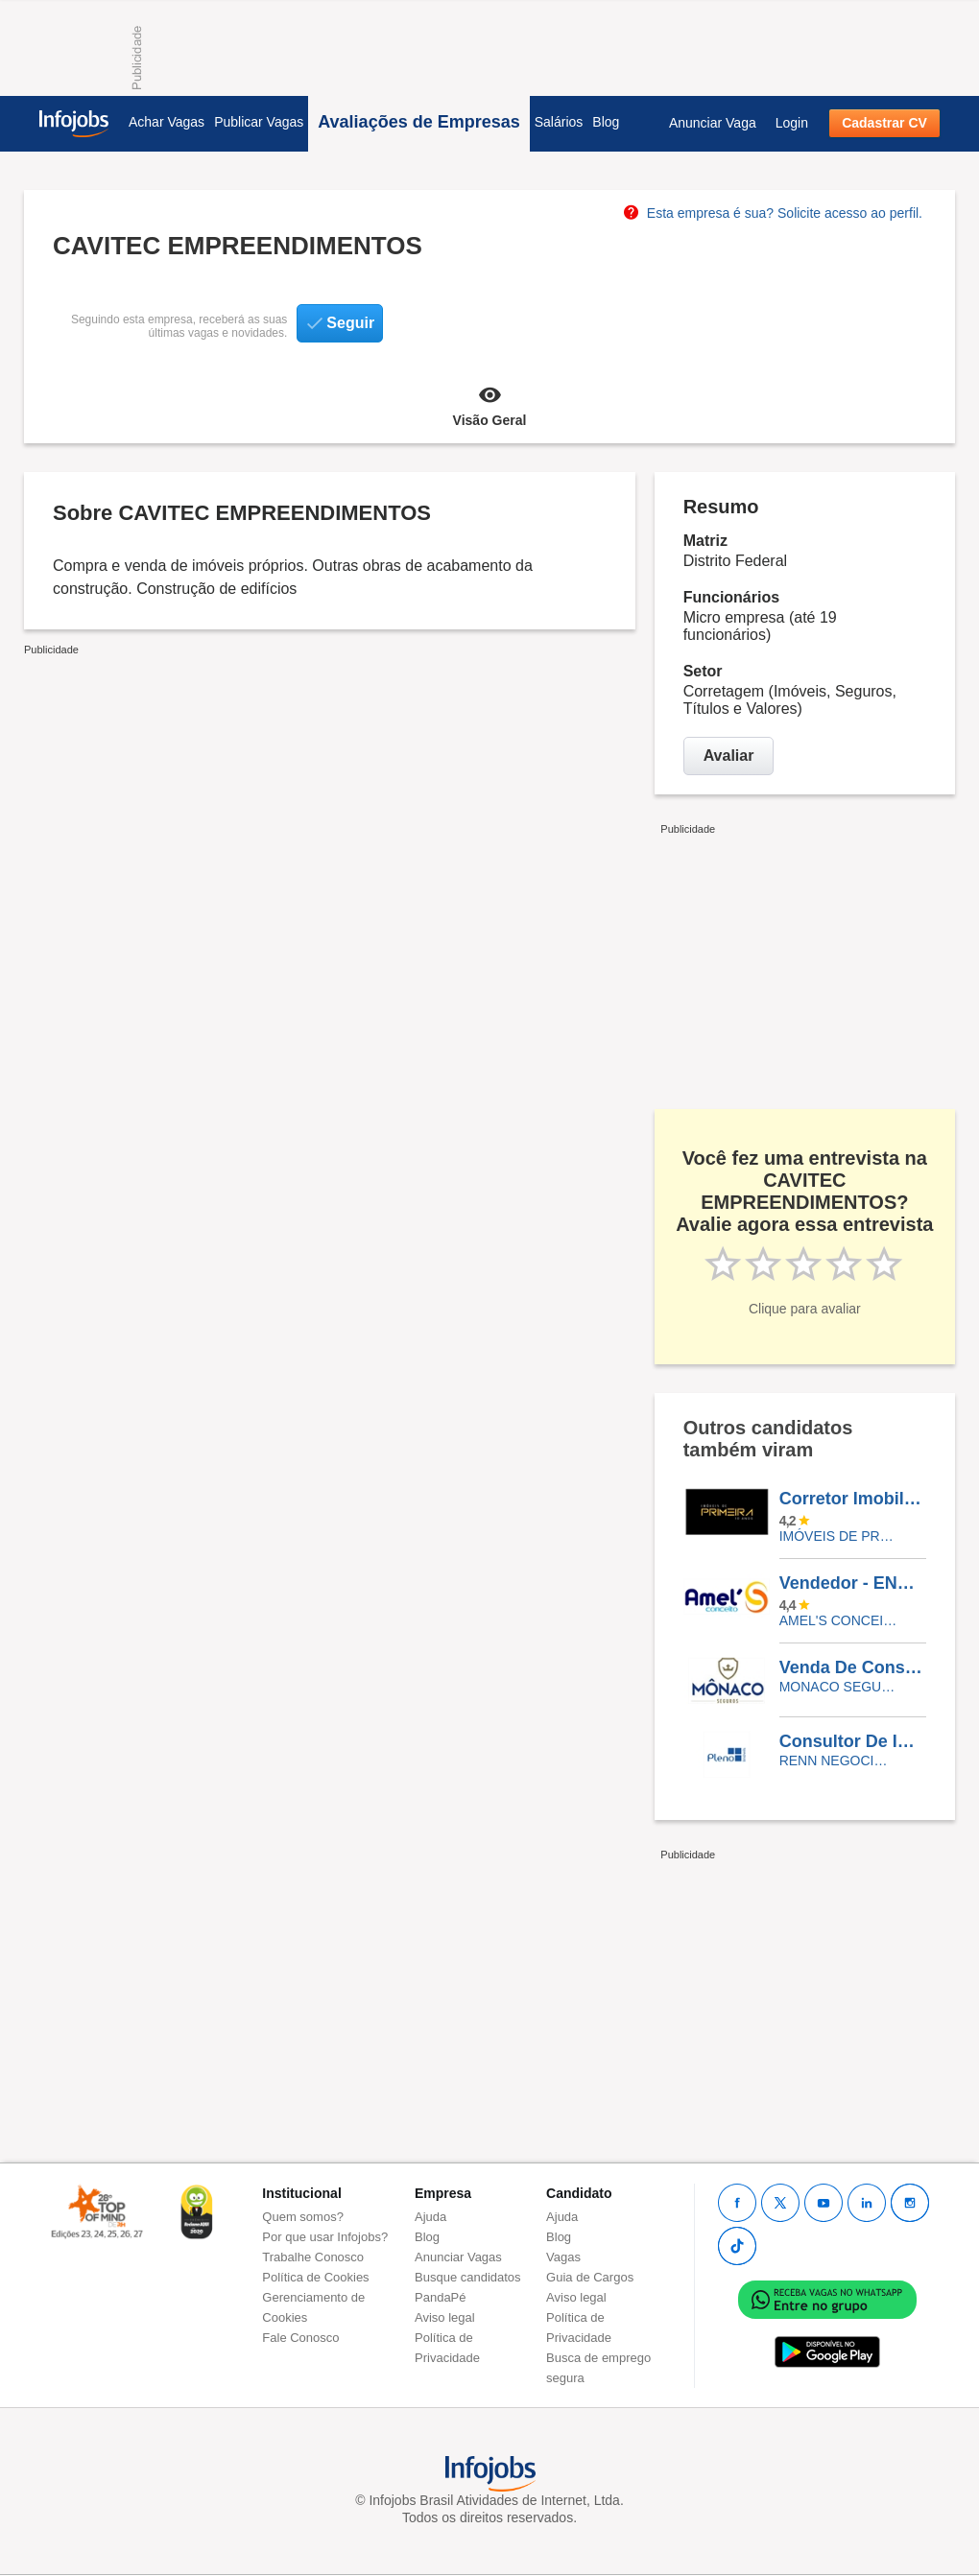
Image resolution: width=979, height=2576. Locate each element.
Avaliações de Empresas (418, 121)
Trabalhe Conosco (313, 2257)
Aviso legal (445, 2317)
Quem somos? (303, 2217)
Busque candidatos (468, 2277)
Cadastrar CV (884, 122)
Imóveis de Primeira (838, 1536)
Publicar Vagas (258, 122)
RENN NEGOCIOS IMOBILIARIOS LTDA (838, 1760)
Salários (559, 122)
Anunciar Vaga (712, 122)
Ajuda (430, 2217)
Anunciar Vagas (458, 2257)
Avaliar (729, 755)
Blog (605, 122)
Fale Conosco (300, 2337)
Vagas (563, 2257)
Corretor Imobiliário (852, 1498)
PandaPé (440, 2297)
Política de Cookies (315, 2277)
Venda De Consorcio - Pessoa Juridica (852, 1667)
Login (792, 122)
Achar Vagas (166, 122)
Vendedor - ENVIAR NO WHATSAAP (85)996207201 (852, 1583)
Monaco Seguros (838, 1686)
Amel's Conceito (838, 1620)
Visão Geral (489, 405)
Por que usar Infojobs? (325, 2237)
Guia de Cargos (589, 2277)
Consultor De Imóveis (852, 1741)
